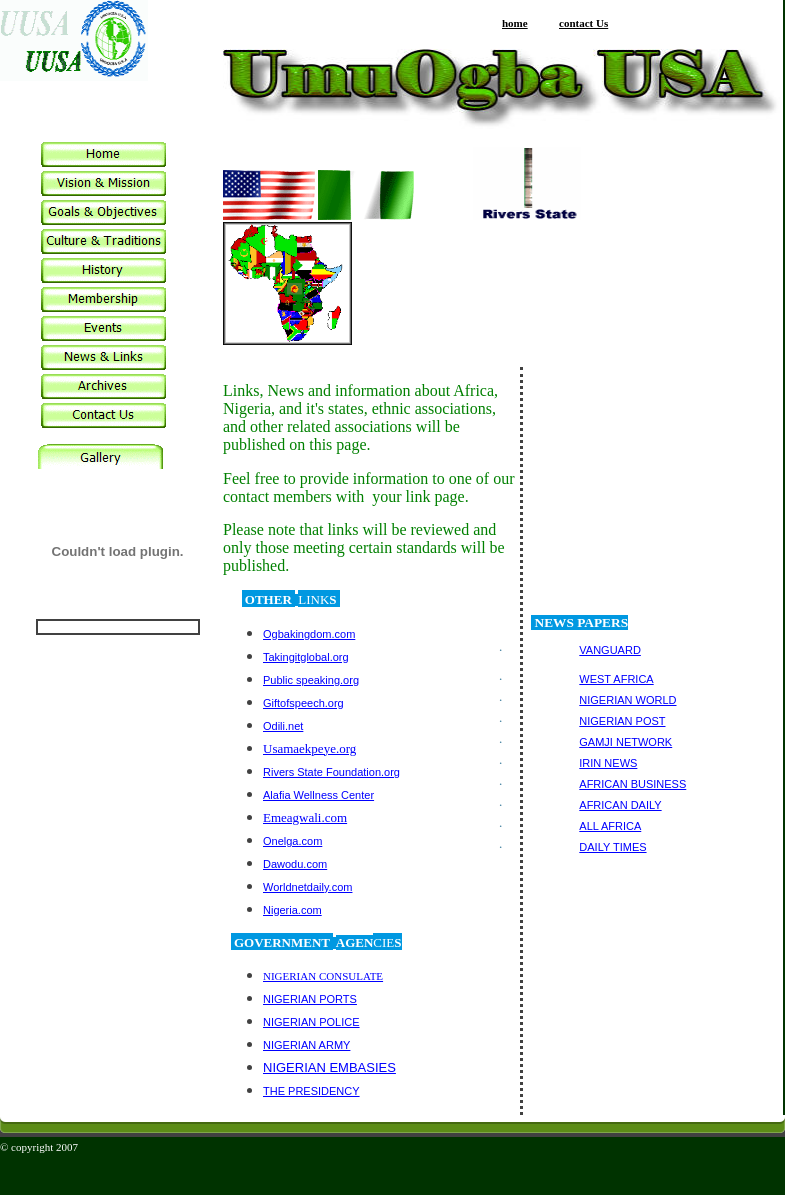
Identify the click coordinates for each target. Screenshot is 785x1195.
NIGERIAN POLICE (311, 1022)
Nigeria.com (292, 910)
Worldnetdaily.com (307, 887)
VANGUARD (610, 650)
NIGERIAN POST (622, 721)
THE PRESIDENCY (311, 1091)
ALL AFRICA (610, 826)
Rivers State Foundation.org (331, 772)
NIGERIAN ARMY (306, 1045)
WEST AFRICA (616, 679)
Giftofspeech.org (303, 703)
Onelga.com (292, 841)
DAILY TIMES (612, 847)
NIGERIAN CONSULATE (323, 976)
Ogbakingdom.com (309, 634)
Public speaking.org (311, 680)
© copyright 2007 (39, 1147)
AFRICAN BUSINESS (632, 784)
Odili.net (283, 726)
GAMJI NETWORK (625, 742)
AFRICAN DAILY (620, 805)
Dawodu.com (295, 864)
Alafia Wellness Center (318, 795)
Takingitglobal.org (306, 657)
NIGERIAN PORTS (310, 999)
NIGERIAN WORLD (627, 700)
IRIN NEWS (608, 763)
